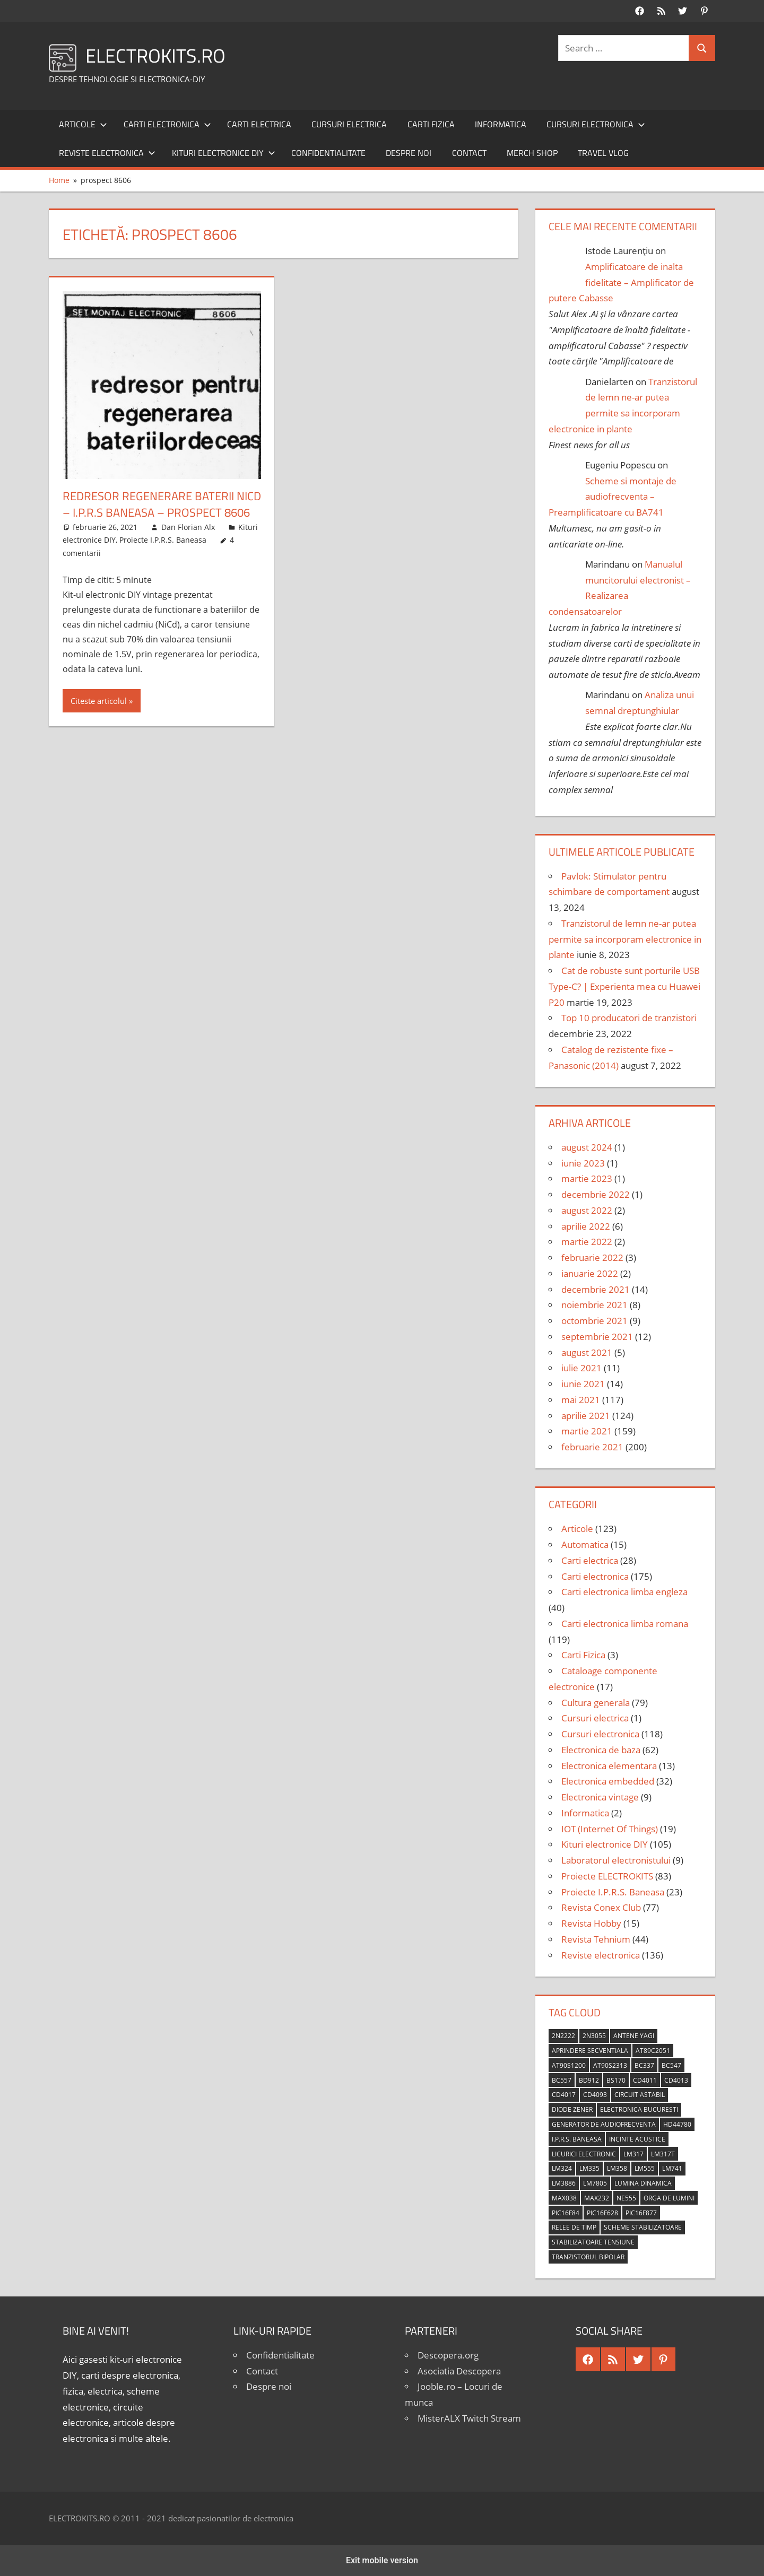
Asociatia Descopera (459, 2371)
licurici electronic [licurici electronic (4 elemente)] (584, 2154)
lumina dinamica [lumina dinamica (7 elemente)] (643, 2183)
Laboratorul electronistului (616, 1860)
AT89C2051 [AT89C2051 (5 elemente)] (653, 2050)
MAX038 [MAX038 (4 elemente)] (564, 2198)
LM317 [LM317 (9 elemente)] (633, 2154)
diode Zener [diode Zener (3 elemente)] (572, 2109)
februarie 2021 (592, 1447)
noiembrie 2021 (594, 1305)
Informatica (500, 124)
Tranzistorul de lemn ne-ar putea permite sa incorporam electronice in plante (625, 939)
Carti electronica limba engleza (624, 1592)
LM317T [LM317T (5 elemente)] (663, 2154)
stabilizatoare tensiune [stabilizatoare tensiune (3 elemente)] (593, 2242)
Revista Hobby (591, 1923)
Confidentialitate (328, 152)
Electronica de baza (600, 1750)
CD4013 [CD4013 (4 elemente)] (676, 2080)
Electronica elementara (609, 1766)
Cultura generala (595, 1702)
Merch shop (532, 152)
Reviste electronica (107, 152)
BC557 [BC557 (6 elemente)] (561, 2080)
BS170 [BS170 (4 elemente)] (616, 2080)
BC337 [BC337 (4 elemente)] (644, 2065)
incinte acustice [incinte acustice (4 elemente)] (637, 2139)
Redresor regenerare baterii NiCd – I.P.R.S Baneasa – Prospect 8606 (162, 504)
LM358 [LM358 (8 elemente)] (617, 2168)
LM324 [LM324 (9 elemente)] (562, 2168)
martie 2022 (586, 1241)
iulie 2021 (581, 1368)
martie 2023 (586, 1178)
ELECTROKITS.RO (155, 55)
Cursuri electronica (595, 124)
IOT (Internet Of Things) (609, 1829)
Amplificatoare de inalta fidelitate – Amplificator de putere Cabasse (621, 282)
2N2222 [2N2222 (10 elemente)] (563, 2035)
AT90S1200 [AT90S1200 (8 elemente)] (569, 2065)
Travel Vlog (603, 152)
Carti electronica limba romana (624, 1623)
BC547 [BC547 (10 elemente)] (671, 2065)
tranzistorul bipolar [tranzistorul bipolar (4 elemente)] (588, 2256)
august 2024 (586, 1147)
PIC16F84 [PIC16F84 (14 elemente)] (565, 2212)
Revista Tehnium (595, 1939)
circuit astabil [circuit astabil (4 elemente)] (639, 2094)
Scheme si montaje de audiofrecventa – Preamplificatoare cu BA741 (612, 497)
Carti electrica (259, 124)
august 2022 (586, 1210)
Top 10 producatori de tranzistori (629, 1018)
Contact (469, 152)
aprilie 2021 (585, 1415)
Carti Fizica (431, 124)
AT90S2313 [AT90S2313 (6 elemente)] (610, 2065)
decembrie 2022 (595, 1194)
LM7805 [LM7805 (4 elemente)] (595, 2183)
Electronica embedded (607, 1781)
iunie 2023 (583, 1163)
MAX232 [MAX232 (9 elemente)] (596, 2198)
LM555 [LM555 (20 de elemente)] (645, 2168)
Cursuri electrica (349, 124)
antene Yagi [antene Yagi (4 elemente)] (633, 2035)
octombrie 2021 (594, 1321)
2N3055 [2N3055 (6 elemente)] (594, 2035)
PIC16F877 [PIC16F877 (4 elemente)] (641, 2212)
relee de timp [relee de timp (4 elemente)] (574, 2227)
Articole (83, 124)
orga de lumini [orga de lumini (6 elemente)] (669, 2198)
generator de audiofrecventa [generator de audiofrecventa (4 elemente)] (604, 2124)
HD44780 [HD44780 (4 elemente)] (677, 2124)
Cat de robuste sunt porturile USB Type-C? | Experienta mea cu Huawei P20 (624, 986)
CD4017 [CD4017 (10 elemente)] (564, 2094)
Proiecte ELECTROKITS (607, 1876)
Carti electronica (167, 124)
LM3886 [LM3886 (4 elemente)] (564, 2183)
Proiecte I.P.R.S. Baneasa (162, 540)
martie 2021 (586, 1431)
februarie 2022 (592, 1257)
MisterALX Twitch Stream (469, 2418)
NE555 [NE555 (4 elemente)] (626, 2198)
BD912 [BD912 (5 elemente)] (589, 2080)
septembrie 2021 (597, 1336)
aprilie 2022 (585, 1226)
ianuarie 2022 (589, 1273)
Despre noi (408, 152)
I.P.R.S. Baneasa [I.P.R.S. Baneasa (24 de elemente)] (577, 2139)
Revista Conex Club (601, 1907)
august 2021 (586, 1352)
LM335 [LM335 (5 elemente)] (589, 2168)
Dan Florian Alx (188, 527)
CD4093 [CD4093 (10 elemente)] (595, 2094)
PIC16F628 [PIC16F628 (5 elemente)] (602, 2212)
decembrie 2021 (595, 1289)
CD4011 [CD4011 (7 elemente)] (645, 2080)
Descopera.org (448, 2355)
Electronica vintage (600, 1797)
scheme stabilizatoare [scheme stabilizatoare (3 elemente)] (643, 2227)
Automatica (585, 1544)
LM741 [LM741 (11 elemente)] (672, 2168)
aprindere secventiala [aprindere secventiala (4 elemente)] (590, 2050)
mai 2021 (580, 1400)
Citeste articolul (99, 700)
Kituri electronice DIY (223, 152)
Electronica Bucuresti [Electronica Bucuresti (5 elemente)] (639, 2109)
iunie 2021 (583, 1384)
